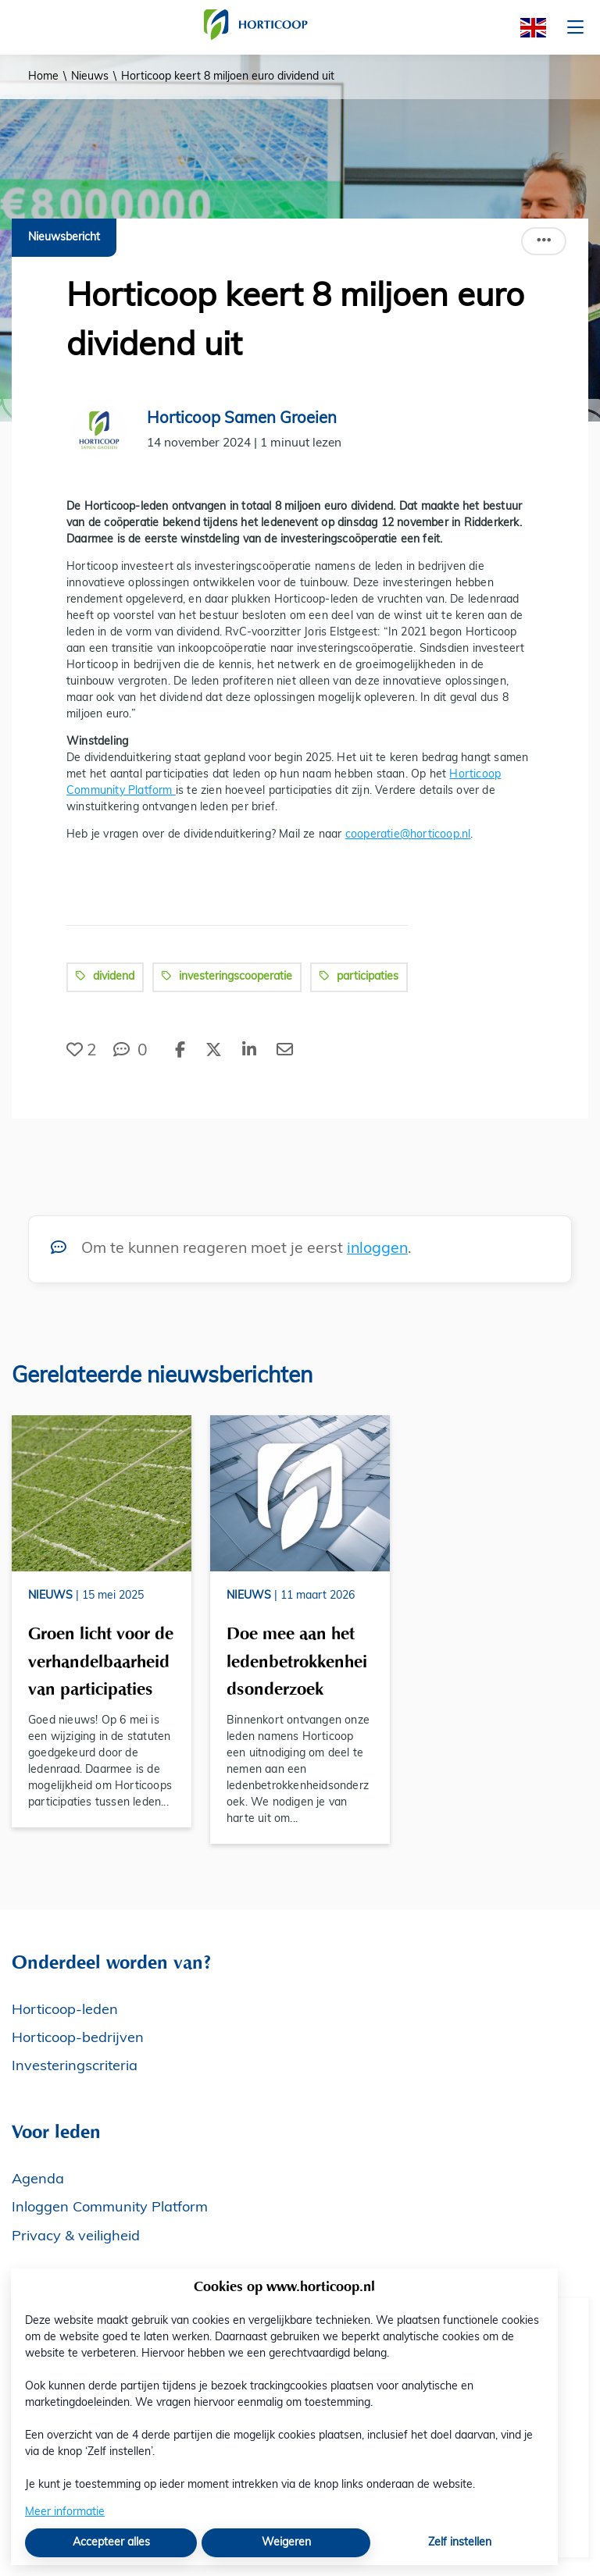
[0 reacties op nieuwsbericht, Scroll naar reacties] (130, 1051)
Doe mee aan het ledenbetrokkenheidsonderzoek (297, 1660)
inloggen (377, 1249)
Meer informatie (65, 2512)
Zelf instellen (459, 2543)
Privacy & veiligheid (76, 2236)
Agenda (38, 2179)
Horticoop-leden (65, 2010)
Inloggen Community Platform (110, 2208)
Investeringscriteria (75, 2066)
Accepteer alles (111, 2543)
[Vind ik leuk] (81, 1051)
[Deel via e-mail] (285, 1051)
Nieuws (90, 77)
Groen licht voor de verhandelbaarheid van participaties (100, 1660)
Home (43, 77)
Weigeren (286, 2543)
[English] (528, 27)
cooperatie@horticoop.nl (408, 835)
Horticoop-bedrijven (78, 2038)
